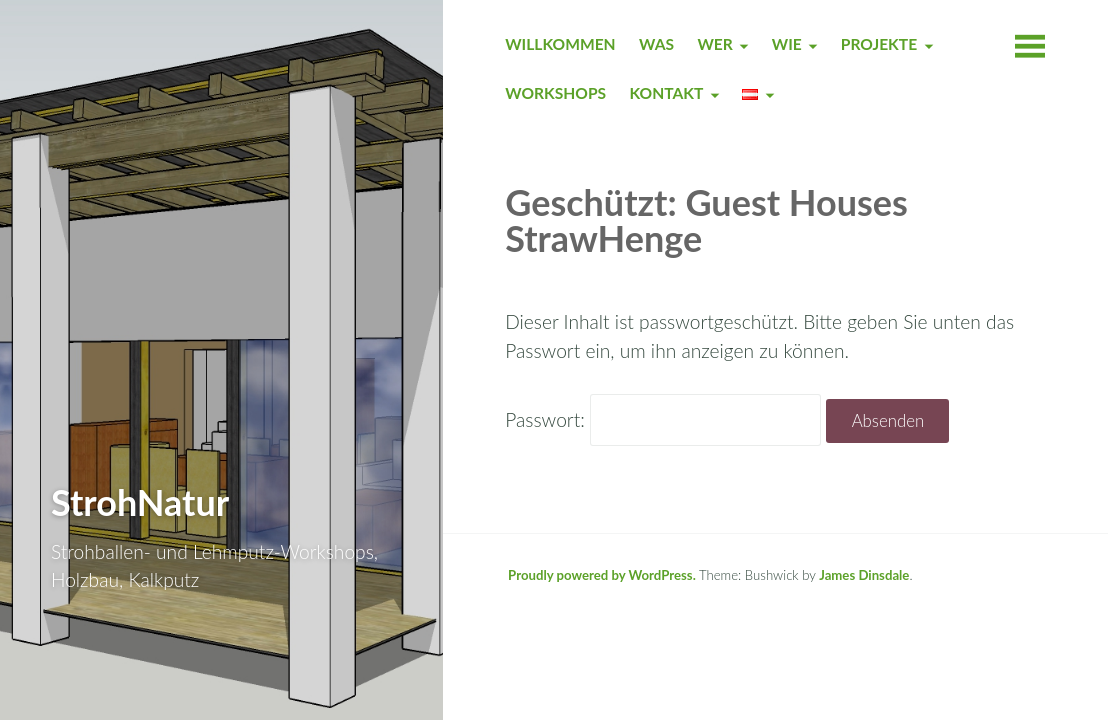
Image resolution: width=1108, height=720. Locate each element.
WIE (787, 44)
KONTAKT (666, 93)
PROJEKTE (879, 44)
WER (714, 44)
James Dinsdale (864, 575)
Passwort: (663, 419)
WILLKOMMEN (560, 44)
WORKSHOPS (555, 93)
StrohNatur (140, 502)
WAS (656, 44)
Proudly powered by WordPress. (602, 575)
